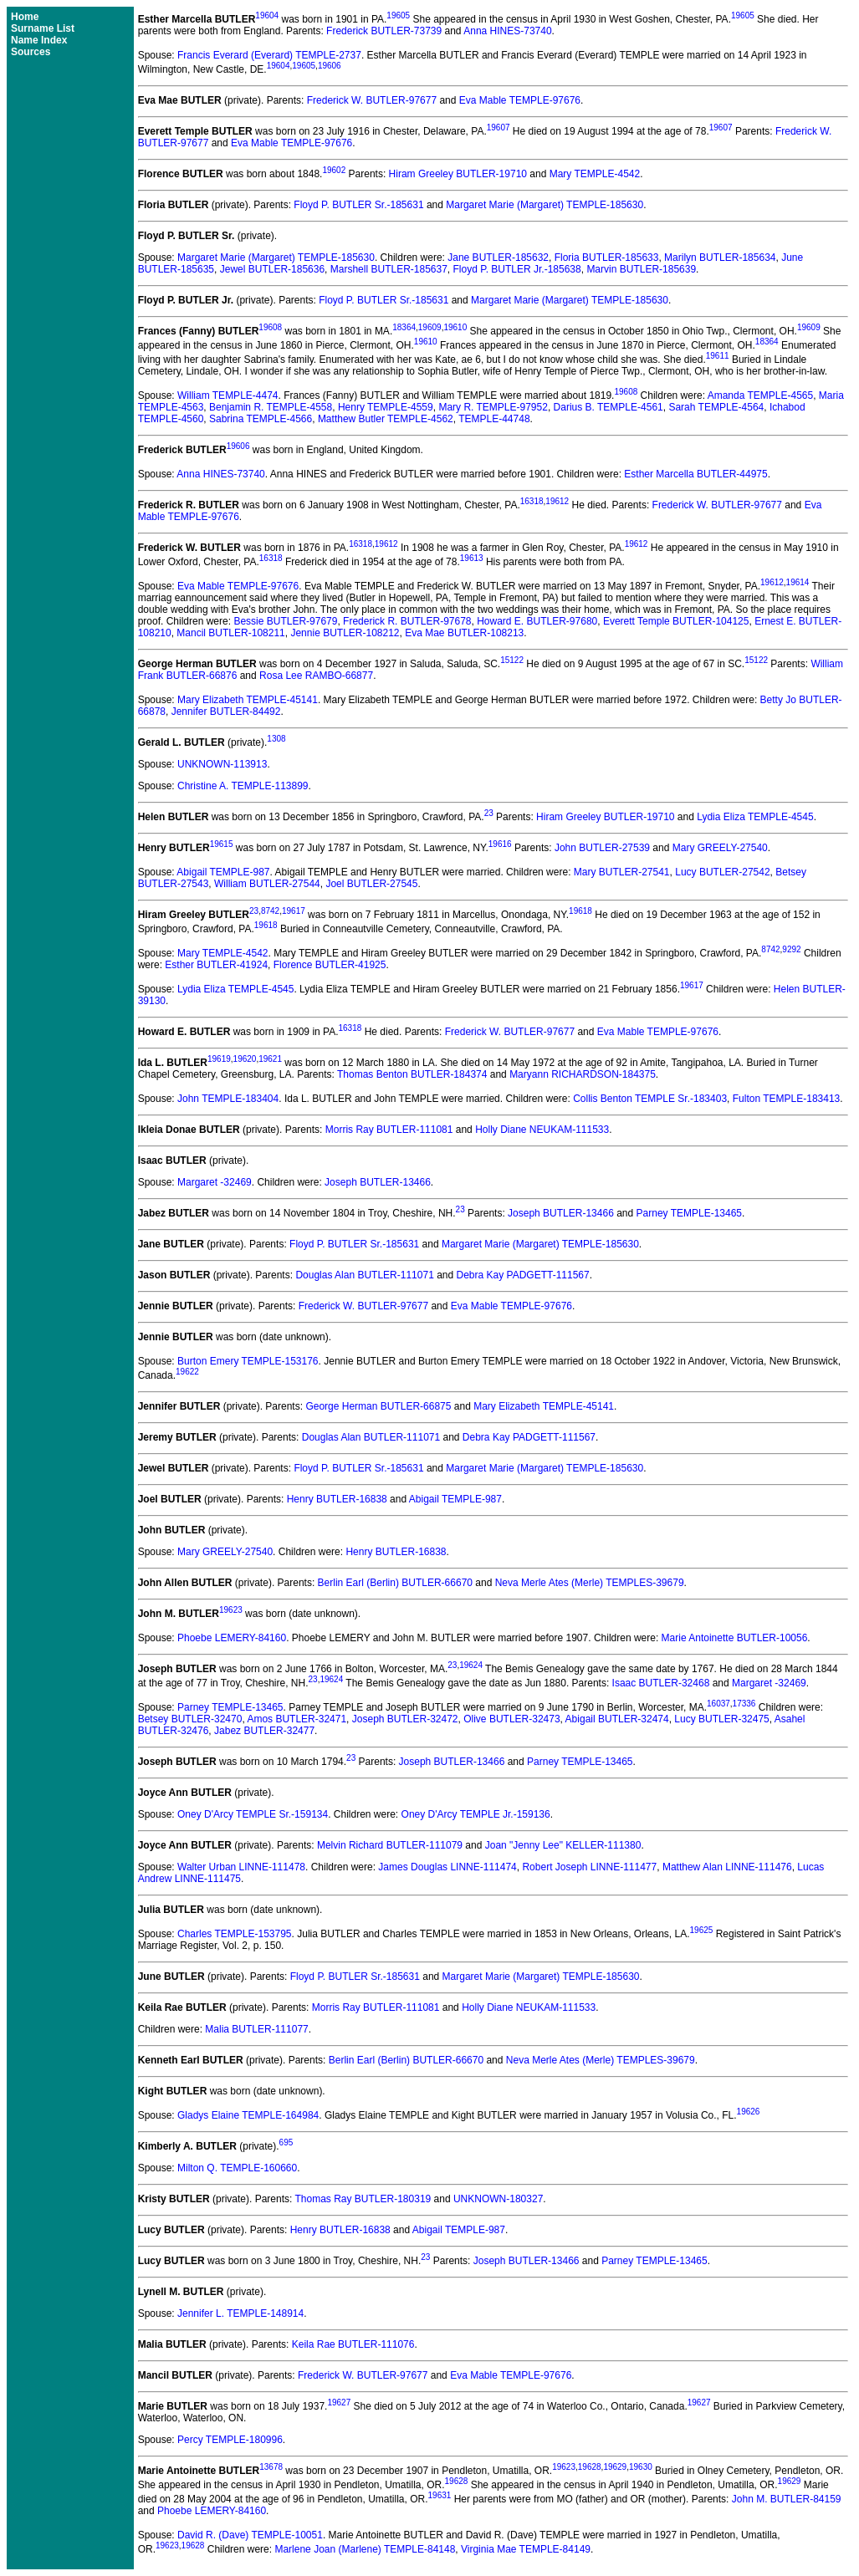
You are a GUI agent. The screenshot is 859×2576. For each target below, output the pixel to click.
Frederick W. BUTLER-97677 (372, 100)
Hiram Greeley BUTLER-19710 (458, 174)
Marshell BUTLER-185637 (388, 269)
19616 (500, 844)
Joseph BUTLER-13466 (378, 1182)
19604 (267, 15)
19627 (338, 2402)
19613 (471, 558)
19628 (589, 2466)
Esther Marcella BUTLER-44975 (695, 474)
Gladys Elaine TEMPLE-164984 (248, 2115)
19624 (471, 1665)
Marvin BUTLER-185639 (641, 269)
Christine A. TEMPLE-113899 (243, 786)
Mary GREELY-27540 (720, 848)
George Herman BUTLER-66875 (378, 1406)
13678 (271, 2466)
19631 (440, 2495)
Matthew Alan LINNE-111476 (727, 1867)
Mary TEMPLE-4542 (595, 174)
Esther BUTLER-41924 (216, 965)
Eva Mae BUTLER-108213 (464, 633)
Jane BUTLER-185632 (498, 257)
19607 (498, 127)
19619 (219, 1059)
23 (488, 813)
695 (286, 2142)
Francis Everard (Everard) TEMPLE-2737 (269, 55)
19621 (270, 1059)
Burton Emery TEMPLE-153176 (248, 1361)
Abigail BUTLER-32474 (617, 1719)
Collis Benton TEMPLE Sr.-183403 (650, 1098)
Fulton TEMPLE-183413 (787, 1098)
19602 (333, 170)
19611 (717, 355)
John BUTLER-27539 (602, 848)
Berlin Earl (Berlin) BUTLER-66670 (395, 1583)
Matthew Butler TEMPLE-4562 (385, 419)
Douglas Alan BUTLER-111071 (364, 1275)
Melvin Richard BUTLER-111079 (390, 1845)
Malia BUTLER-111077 (256, 2029)
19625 (701, 1930)
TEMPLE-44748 (493, 419)
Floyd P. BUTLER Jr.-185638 (517, 269)
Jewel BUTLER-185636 (272, 269)
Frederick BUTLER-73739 (384, 31)
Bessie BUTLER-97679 (285, 621)
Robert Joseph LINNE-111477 (589, 1867)
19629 (614, 2466)
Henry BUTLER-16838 (337, 1499)
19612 (557, 501)
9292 (791, 949)
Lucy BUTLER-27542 (722, 872)
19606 (329, 65)
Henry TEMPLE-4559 (385, 407)
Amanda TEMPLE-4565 (761, 395)
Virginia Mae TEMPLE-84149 (526, 2549)
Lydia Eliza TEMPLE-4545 (755, 817)
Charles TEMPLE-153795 (234, 1934)
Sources (30, 52)
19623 (231, 1609)
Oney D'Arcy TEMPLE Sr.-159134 (252, 1814)
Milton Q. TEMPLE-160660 (237, 2168)
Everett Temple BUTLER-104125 (676, 621)
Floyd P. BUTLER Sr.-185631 (358, 205)
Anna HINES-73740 (507, 31)
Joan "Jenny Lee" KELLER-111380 (563, 1845)
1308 (276, 738)
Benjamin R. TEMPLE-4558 (270, 407)
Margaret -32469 (214, 1182)
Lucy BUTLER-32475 (721, 1719)
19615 (221, 844)
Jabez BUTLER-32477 (264, 1731)
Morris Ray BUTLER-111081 (389, 1129)
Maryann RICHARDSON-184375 (582, 1074)
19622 (187, 1371)
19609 (430, 327)
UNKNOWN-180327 (498, 2199)
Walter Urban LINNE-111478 (241, 1867)
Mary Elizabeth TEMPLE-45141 (247, 700)
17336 (744, 1703)
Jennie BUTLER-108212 (344, 633)
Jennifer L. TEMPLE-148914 (240, 2313)
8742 (270, 911)
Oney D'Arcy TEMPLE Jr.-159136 (475, 1814)
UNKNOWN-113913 (222, 764)
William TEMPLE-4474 (227, 395)
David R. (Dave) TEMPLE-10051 (250, 2535)
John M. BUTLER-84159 (786, 2499)
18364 (404, 327)
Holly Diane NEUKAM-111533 (542, 1129)
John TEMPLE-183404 (228, 1098)
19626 (748, 2111)
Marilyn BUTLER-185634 (719, 257)
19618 (580, 911)
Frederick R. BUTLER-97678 (407, 621)
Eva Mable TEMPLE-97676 (519, 100)
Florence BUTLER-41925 (330, 965)
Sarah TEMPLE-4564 (716, 407)
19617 (293, 911)
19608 (270, 327)
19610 (455, 327)
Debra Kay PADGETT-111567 (523, 1275)
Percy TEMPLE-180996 (230, 2440)
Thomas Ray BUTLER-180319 (362, 2199)
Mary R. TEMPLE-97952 (493, 407)
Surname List (42, 28)
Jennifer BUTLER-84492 (226, 711)
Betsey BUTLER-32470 (190, 1719)
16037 (718, 1703)
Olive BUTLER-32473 (511, 1719)
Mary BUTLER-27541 (622, 872)
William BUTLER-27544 (267, 884)
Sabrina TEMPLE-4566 (260, 419)
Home (24, 17)
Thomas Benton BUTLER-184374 (412, 1074)
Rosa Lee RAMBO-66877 (316, 675)
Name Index (39, 40)
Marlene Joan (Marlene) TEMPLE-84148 (364, 2549)
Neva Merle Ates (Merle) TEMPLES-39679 (589, 1583)
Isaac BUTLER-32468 (661, 1683)
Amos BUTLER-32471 (296, 1719)
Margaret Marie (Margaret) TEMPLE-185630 (544, 205)
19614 (798, 582)
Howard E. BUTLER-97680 (537, 621)
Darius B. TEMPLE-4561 (608, 407)
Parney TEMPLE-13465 (690, 1213)
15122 (512, 660)
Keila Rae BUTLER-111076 (353, 2344)
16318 (532, 501)
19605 (398, 15)
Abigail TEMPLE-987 (222, 872)
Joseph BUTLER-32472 (405, 1719)
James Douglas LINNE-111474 (447, 1867)
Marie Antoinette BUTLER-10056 (735, 1638)
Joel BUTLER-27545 (371, 884)
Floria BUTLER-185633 (607, 257)
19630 (640, 2466)
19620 (245, 1059)
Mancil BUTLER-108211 (230, 633)
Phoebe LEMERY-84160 (231, 1638)
